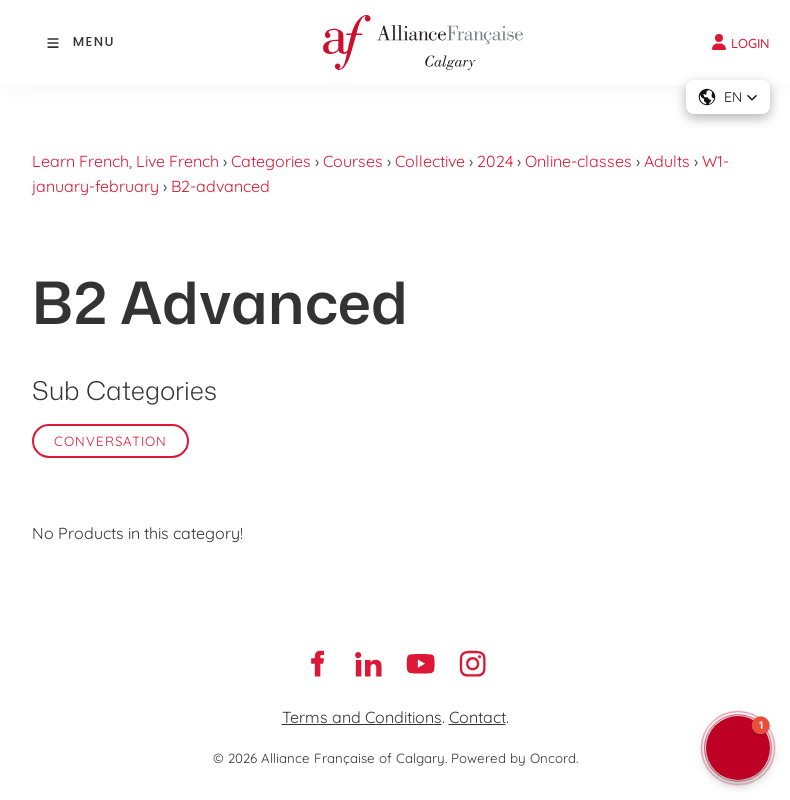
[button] (728, 97)
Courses (353, 161)
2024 (495, 161)
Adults (667, 161)
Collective (430, 161)
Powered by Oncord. (514, 758)
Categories (271, 161)
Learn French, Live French (125, 161)
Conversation (110, 441)
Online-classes (578, 161)
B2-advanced (220, 186)
